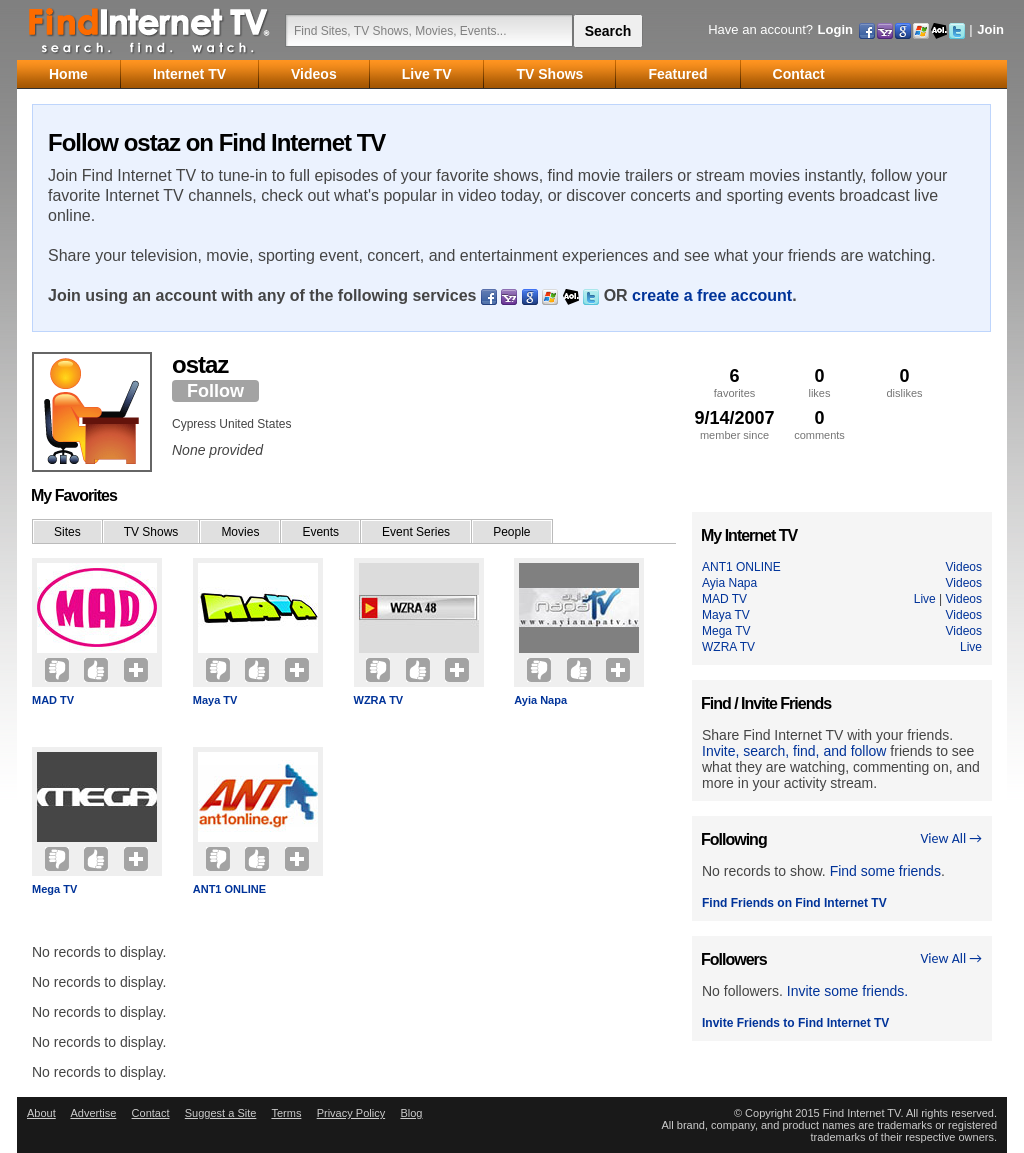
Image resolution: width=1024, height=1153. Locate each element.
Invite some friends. (847, 991)
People (511, 532)
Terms (286, 1113)
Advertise (93, 1113)
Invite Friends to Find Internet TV (795, 1023)
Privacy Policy (351, 1113)
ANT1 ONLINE (229, 889)
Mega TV (54, 889)
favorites (734, 382)
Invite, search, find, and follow (794, 751)
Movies (240, 532)
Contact (151, 1113)
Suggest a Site (221, 1113)
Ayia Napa (540, 700)
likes (819, 382)
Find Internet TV (150, 30)
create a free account (712, 295)
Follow (215, 391)
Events (320, 532)
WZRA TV (379, 700)
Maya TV (215, 700)
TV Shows (151, 532)
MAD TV (53, 700)
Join (990, 29)
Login (835, 29)
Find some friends (885, 871)
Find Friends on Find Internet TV (794, 903)
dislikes (904, 382)
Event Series (416, 532)
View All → (951, 838)
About (41, 1113)
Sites (67, 532)
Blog (411, 1113)
